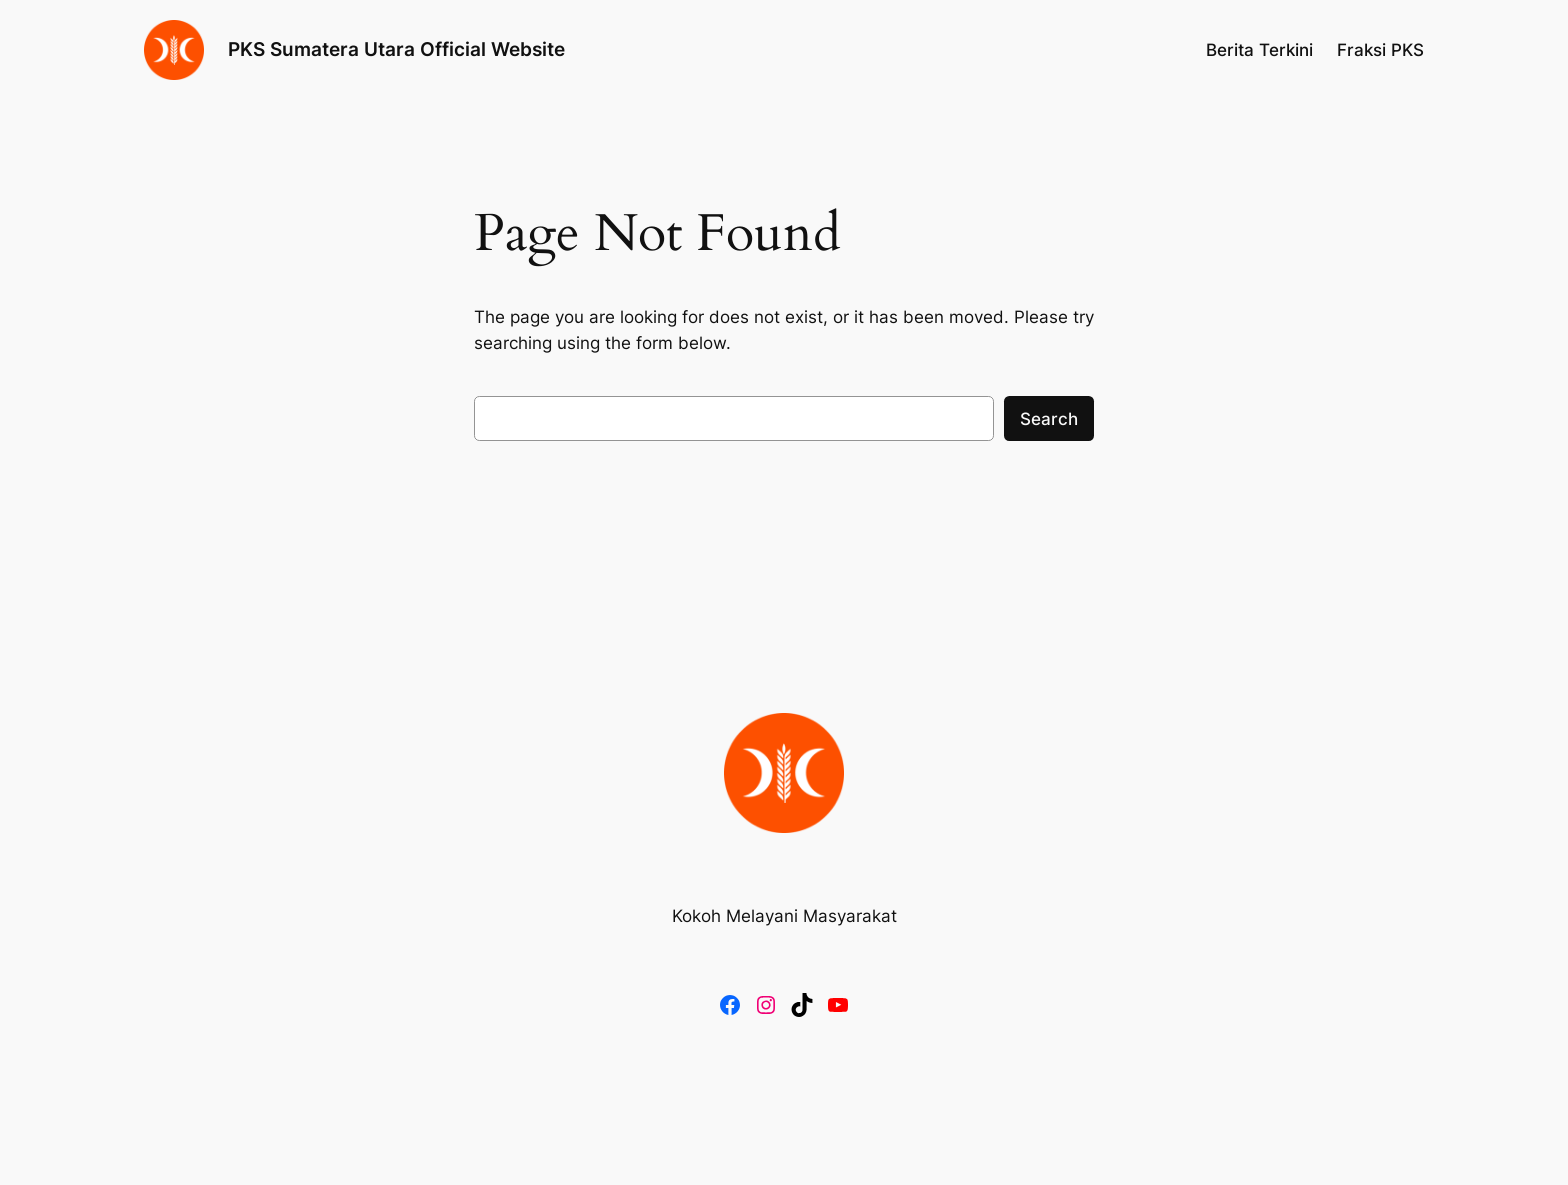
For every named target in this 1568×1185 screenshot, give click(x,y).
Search (1049, 419)
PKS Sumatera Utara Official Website (396, 49)
